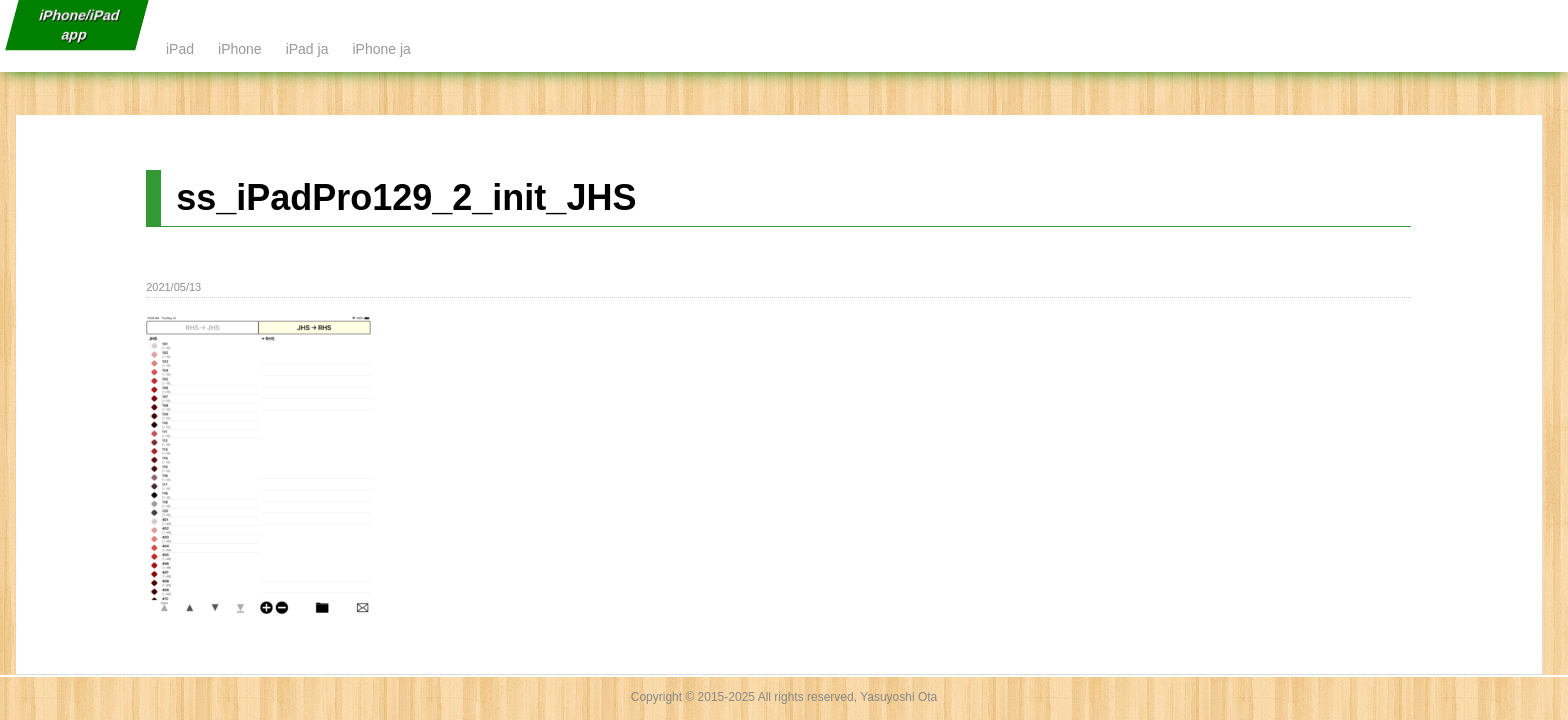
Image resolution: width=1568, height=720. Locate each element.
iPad (180, 49)
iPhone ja (381, 49)
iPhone (240, 49)
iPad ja (307, 49)
